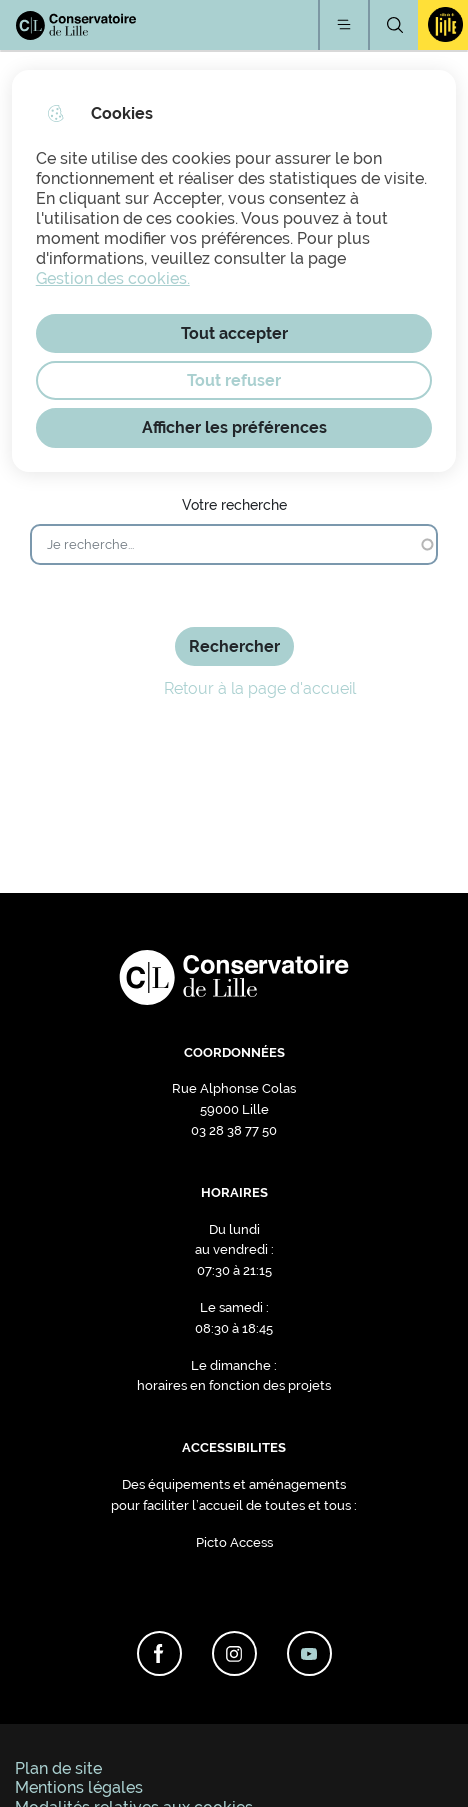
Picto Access (234, 1542)
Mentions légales (79, 1787)
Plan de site (58, 1768)
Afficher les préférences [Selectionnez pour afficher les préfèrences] (234, 427)
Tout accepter (234, 333)
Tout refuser (234, 380)
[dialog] (234, 271)
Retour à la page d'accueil (234, 689)
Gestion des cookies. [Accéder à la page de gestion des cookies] (113, 278)
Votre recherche (234, 504)
